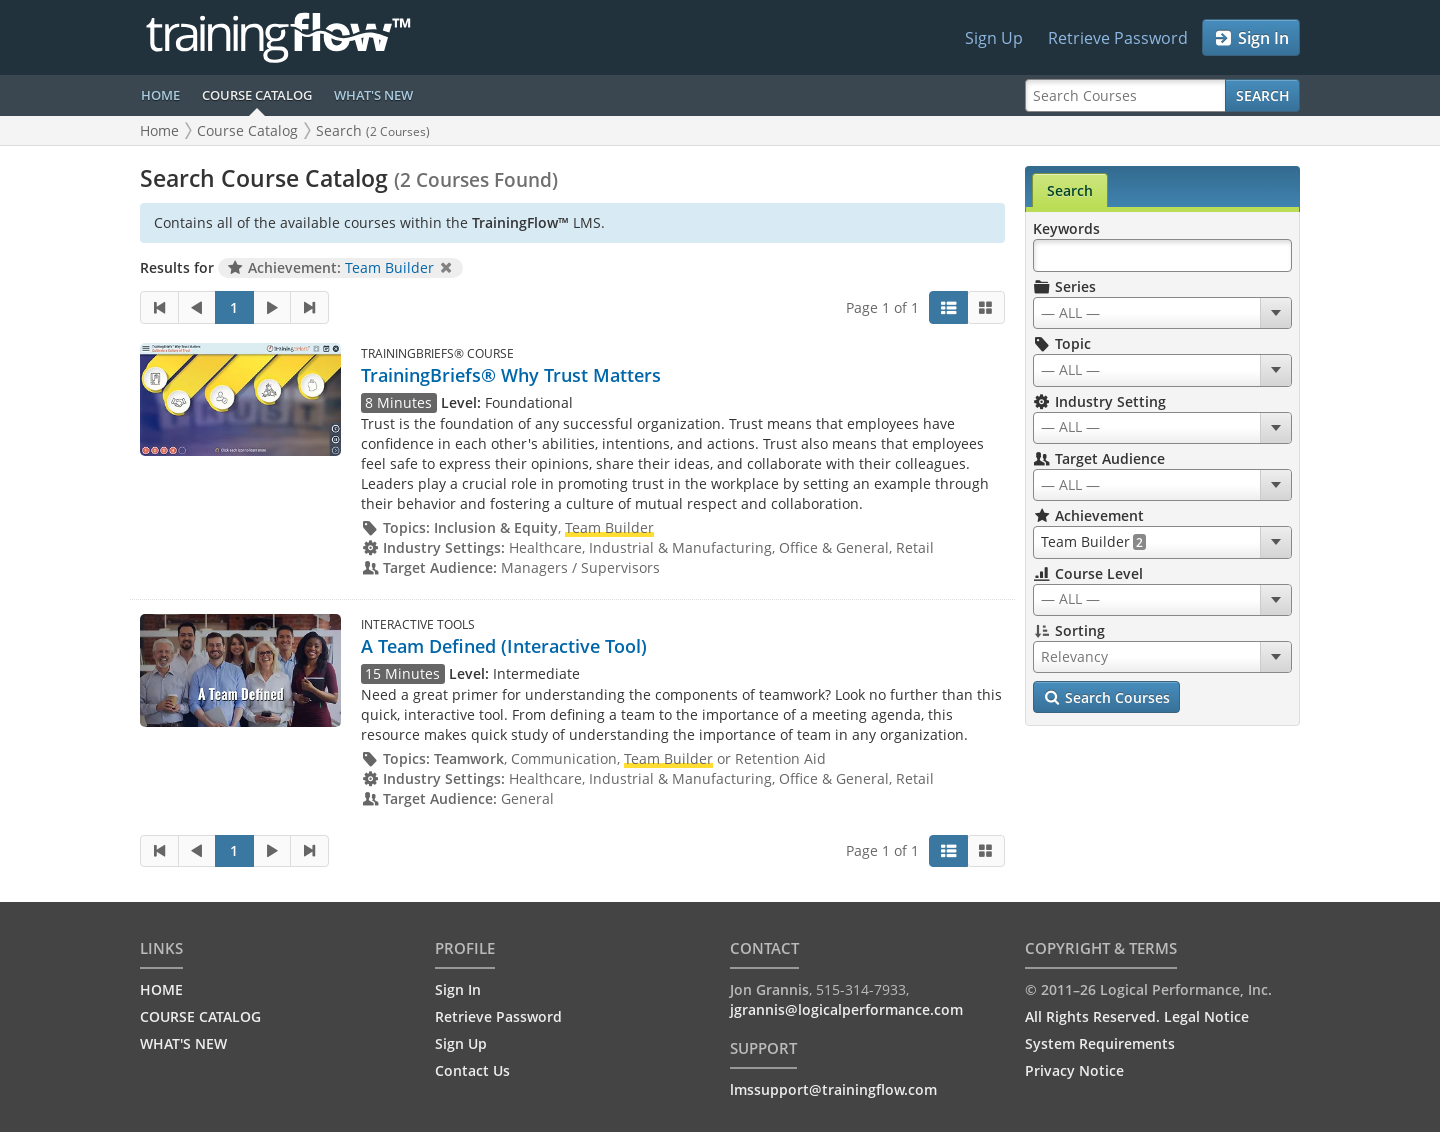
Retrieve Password (1118, 38)
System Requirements (1100, 1043)
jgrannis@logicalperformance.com (846, 1009)
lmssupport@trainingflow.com (833, 1089)
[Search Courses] (1125, 95)
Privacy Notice (1074, 1070)
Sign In (1251, 38)
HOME (160, 95)
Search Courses (1106, 698)
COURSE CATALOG (257, 95)
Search (1263, 95)
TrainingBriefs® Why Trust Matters (511, 375)
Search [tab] (1070, 190)
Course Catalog (247, 130)
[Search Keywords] (1162, 255)
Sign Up (994, 38)
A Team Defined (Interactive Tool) (504, 646)
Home (159, 130)
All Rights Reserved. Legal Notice (1137, 1016)
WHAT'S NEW (373, 95)
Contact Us (472, 1070)
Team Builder (389, 267)
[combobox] (1162, 313)
